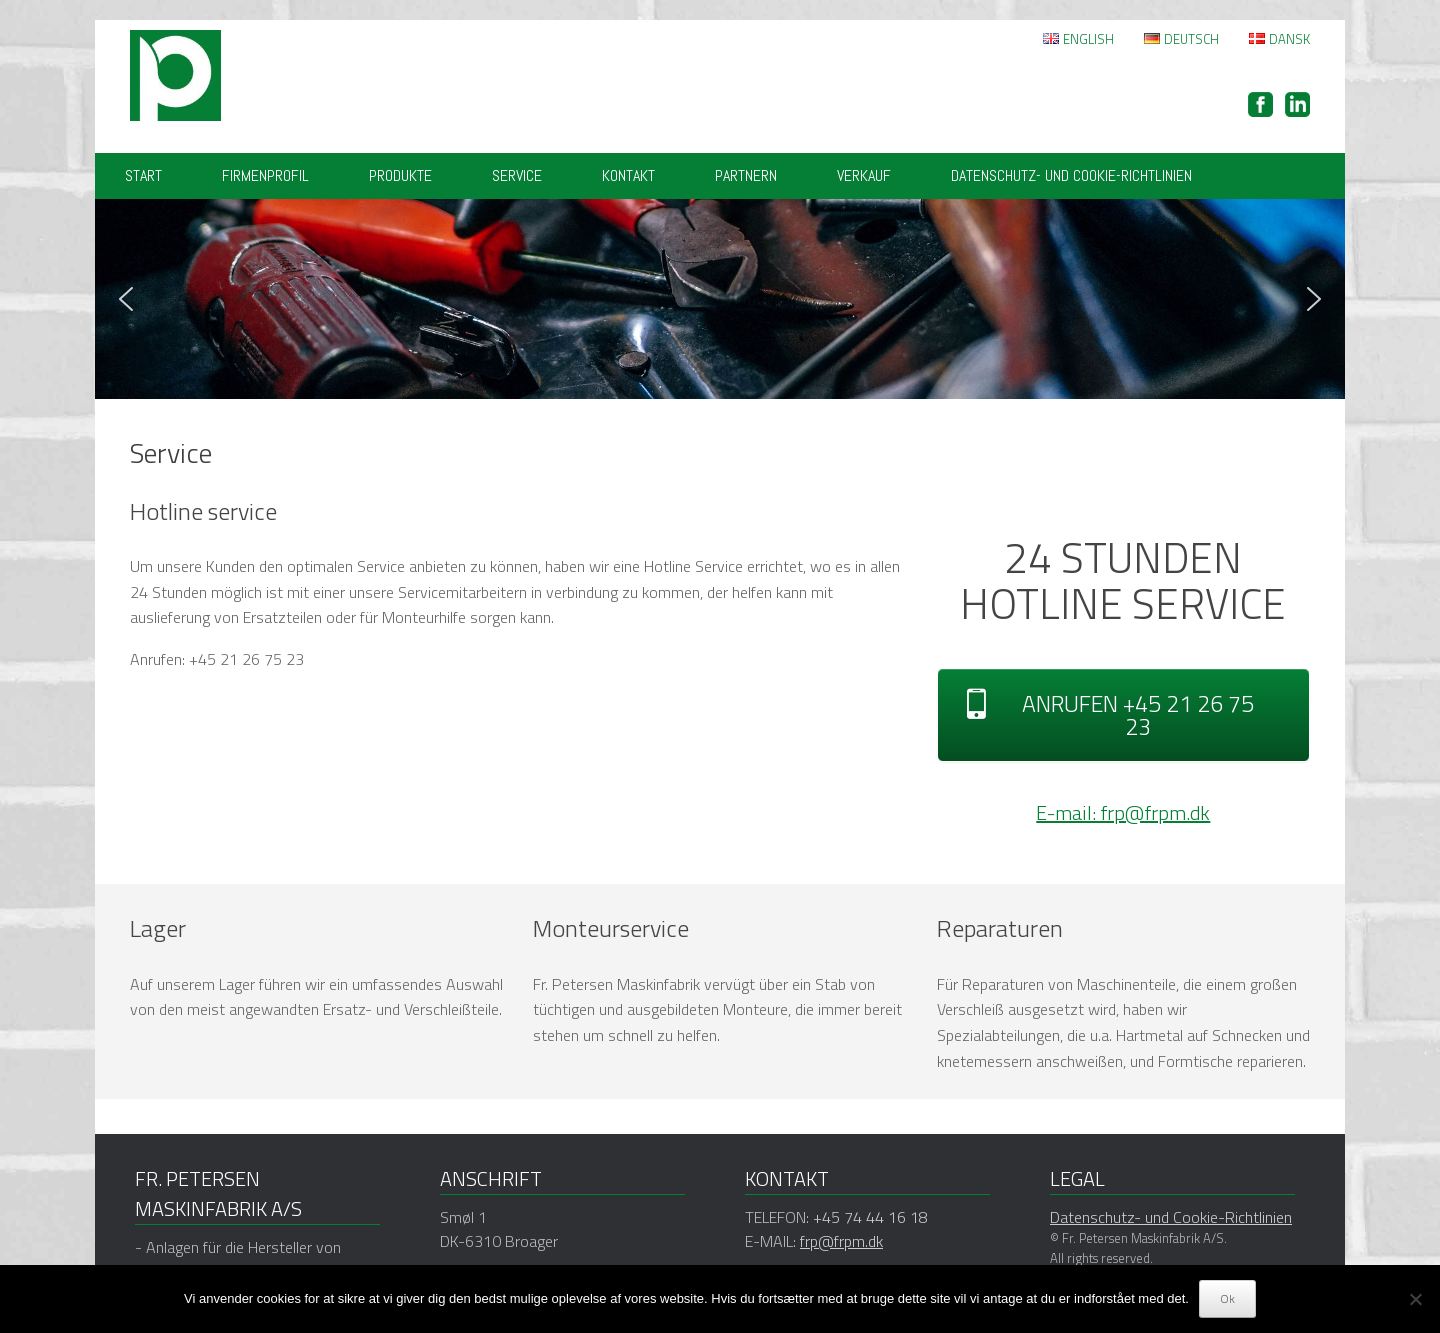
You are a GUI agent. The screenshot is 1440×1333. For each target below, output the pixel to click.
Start (143, 175)
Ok (1227, 1298)
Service (517, 175)
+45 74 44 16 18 (870, 1217)
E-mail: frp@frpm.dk (1123, 812)
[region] (720, 299)
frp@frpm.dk (841, 1241)
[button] (126, 299)
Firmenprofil (265, 175)
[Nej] (1415, 1299)
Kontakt (628, 175)
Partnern (746, 175)
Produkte (400, 175)
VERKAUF (864, 175)
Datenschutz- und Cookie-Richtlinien (1071, 175)
